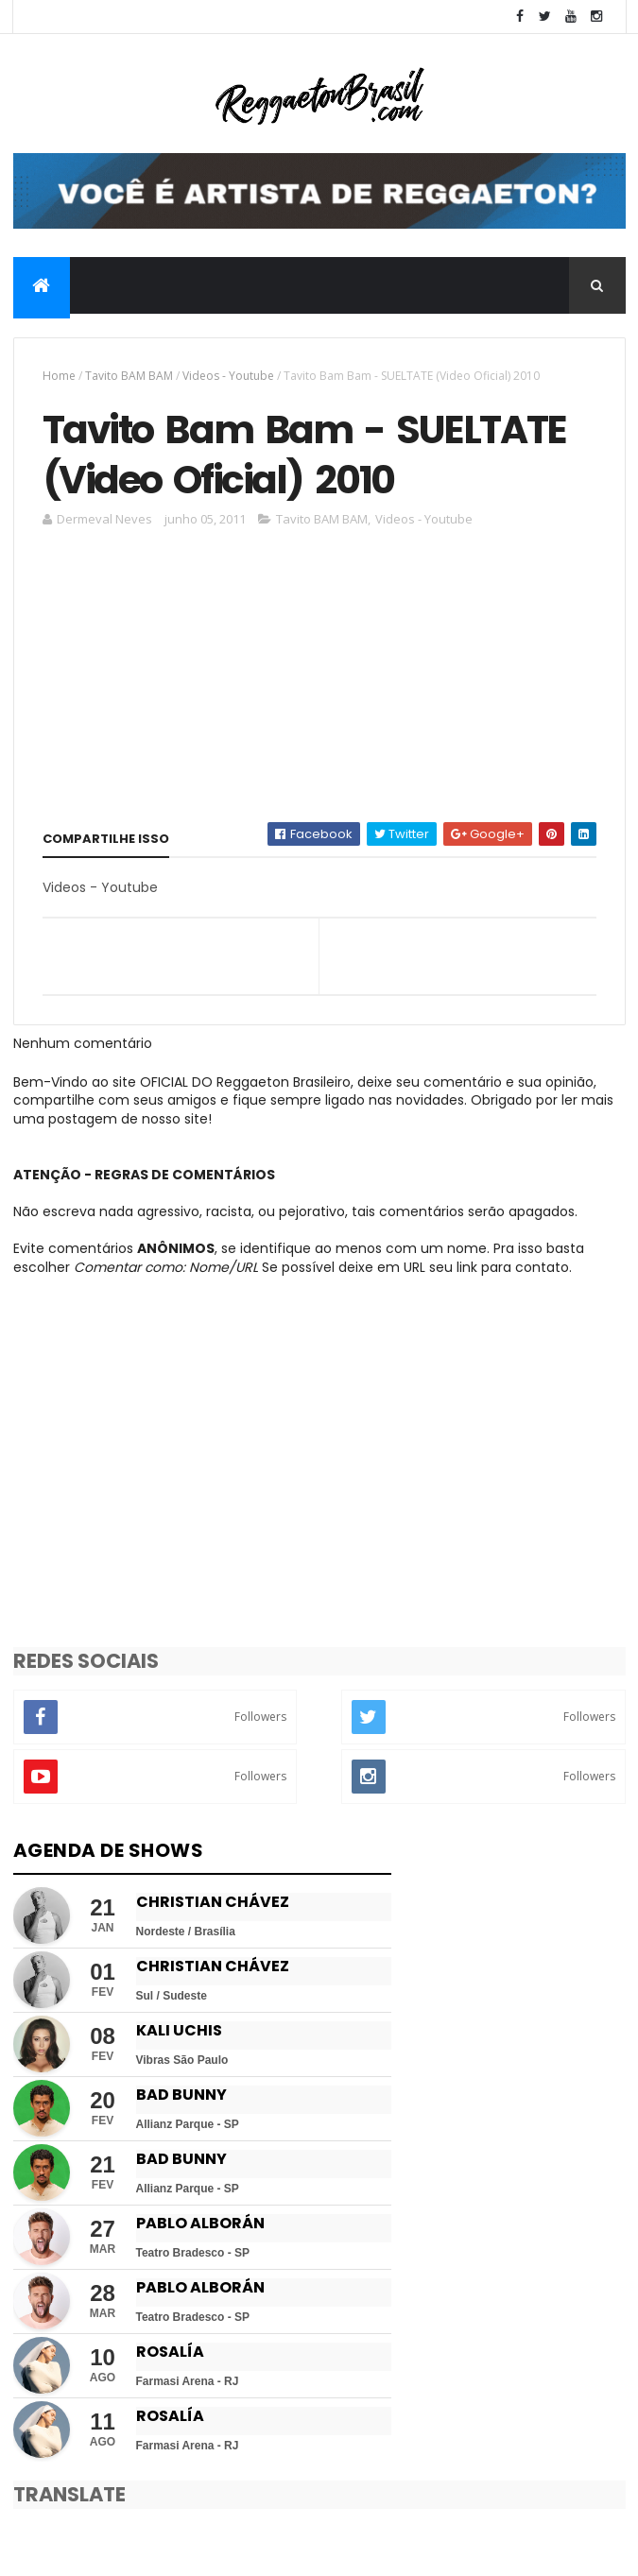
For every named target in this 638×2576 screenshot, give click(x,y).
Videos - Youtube (228, 376)
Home (59, 376)
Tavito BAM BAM (129, 376)
